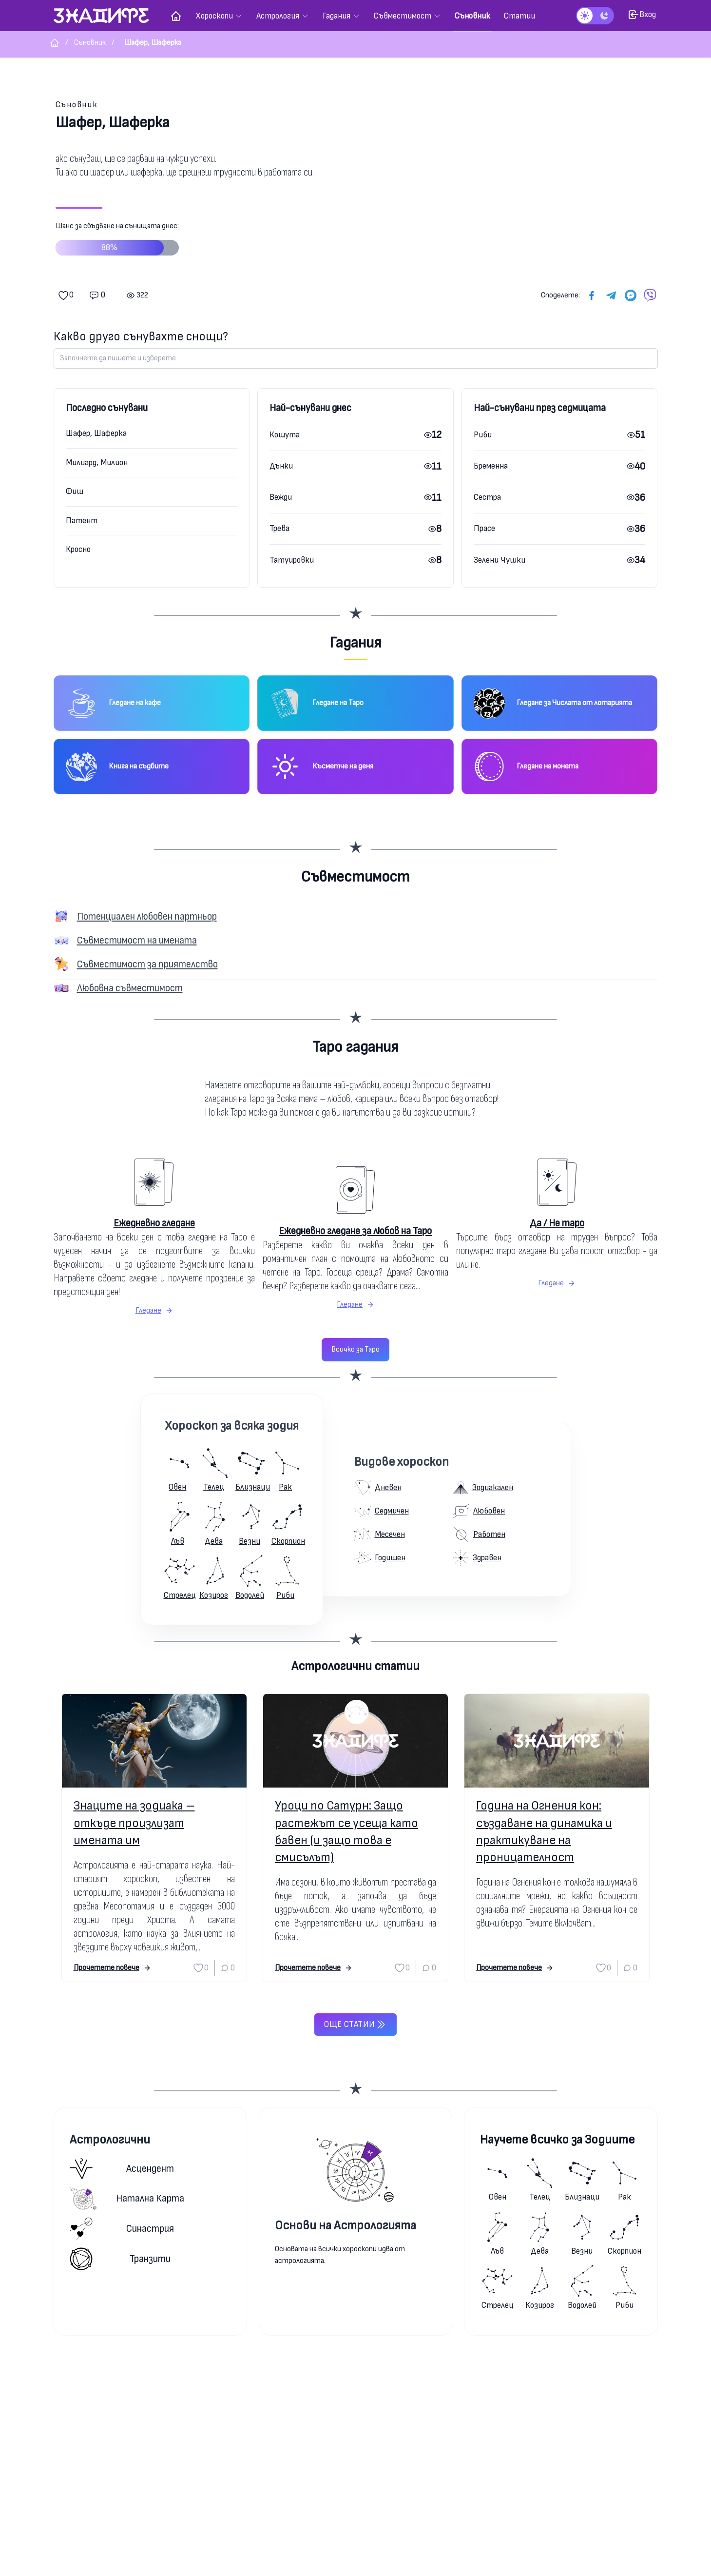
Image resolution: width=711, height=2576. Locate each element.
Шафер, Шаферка (96, 433)
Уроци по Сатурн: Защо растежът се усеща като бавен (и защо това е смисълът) (346, 1831)
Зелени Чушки (499, 560)
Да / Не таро (557, 1223)
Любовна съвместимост (130, 988)
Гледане (154, 1310)
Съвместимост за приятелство (147, 964)
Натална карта (127, 2198)
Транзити (120, 2258)
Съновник (77, 104)
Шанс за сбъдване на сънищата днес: (117, 242)
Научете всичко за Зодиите (557, 2139)
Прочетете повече (112, 1967)
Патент (81, 520)
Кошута (284, 435)
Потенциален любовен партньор (147, 916)
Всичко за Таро (355, 1349)
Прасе (484, 528)
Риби (483, 435)
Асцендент (122, 2169)
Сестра (487, 497)
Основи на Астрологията (345, 2225)
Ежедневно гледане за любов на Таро (355, 1231)
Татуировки (291, 560)
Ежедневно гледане (154, 1223)
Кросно (78, 549)
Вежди (280, 497)
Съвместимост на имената (137, 940)
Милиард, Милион (97, 462)
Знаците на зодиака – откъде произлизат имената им (134, 1823)
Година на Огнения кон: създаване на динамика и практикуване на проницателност (544, 1831)
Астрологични (110, 2139)
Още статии (355, 2024)
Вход (642, 14)
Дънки (281, 466)
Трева (279, 528)
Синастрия (122, 2229)
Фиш (74, 491)
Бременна (491, 466)
